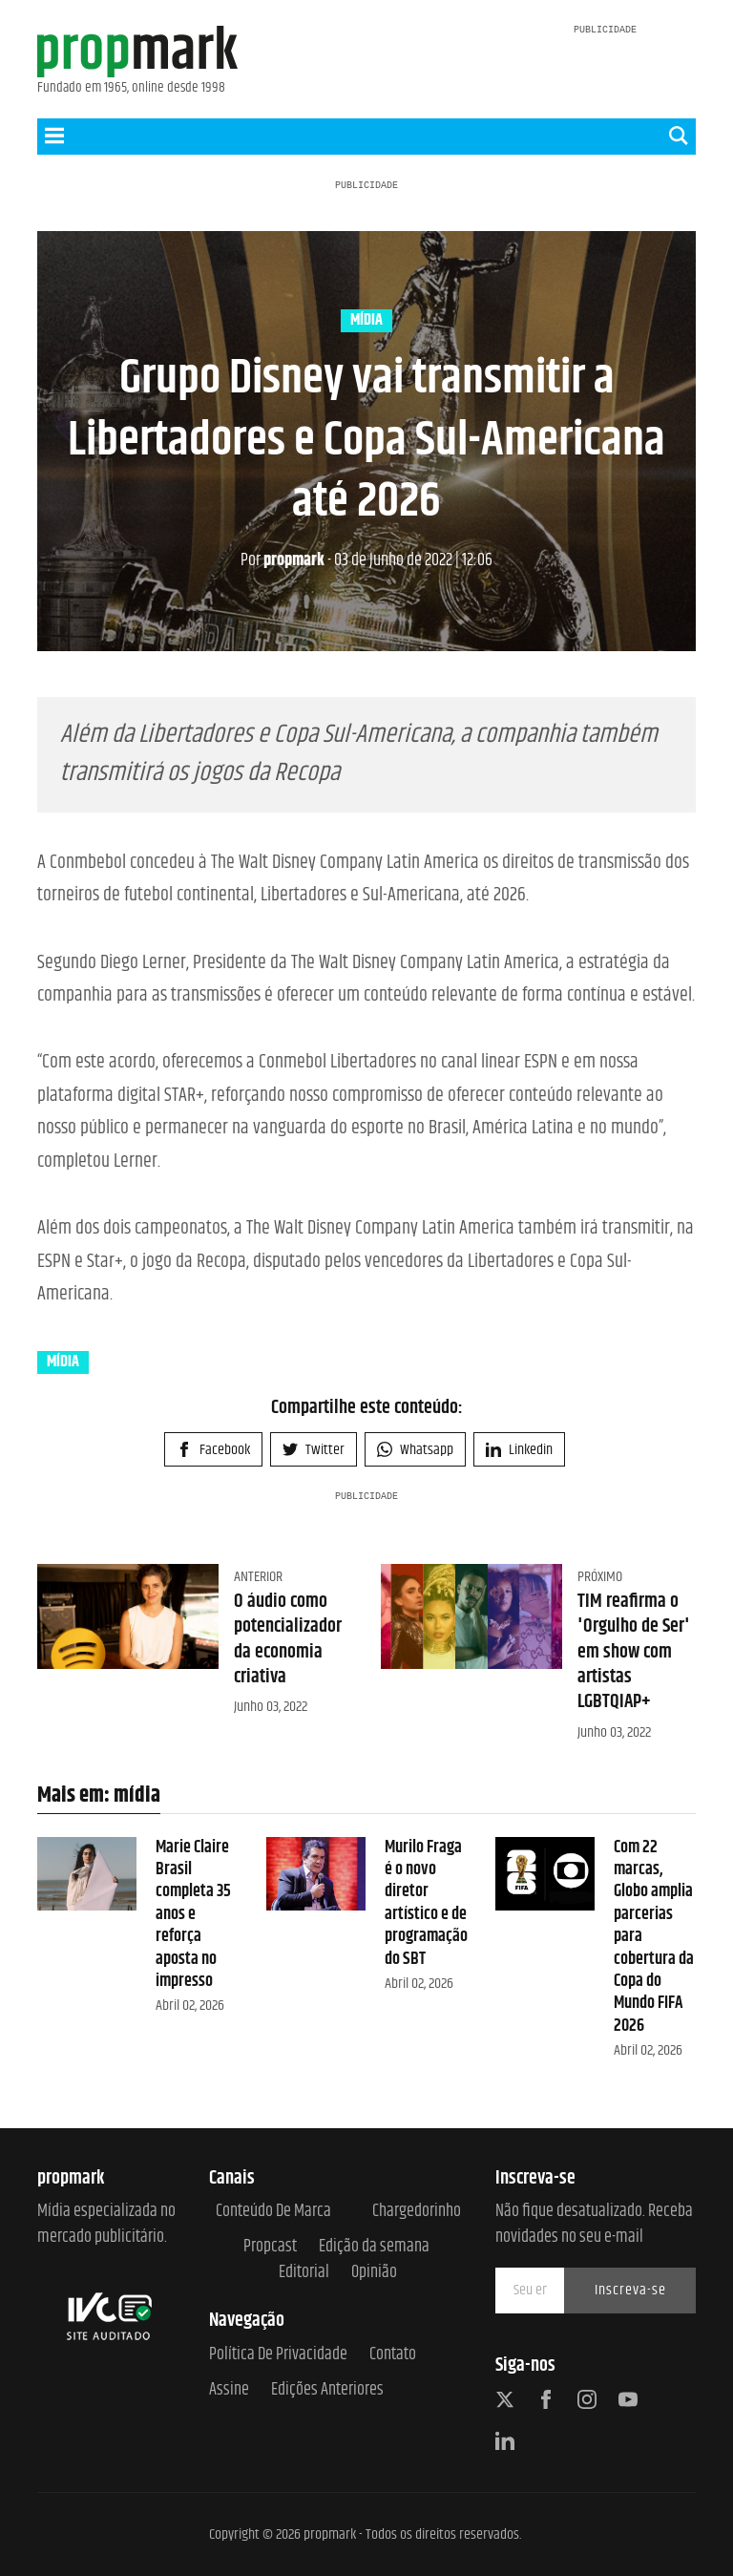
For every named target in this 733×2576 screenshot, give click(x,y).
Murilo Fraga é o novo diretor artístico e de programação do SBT (426, 1903)
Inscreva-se (630, 2290)
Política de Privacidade (278, 2355)
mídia (366, 320)
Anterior (258, 1577)
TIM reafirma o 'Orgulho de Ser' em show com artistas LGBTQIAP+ (633, 1652)
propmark (283, 560)
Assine (229, 2390)
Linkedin (519, 1450)
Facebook (213, 1450)
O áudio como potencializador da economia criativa (288, 1639)
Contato (392, 2355)
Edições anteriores (327, 2390)
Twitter (314, 1450)
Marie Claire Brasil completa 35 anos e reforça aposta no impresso (193, 1914)
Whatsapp (415, 1450)
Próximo (599, 1577)
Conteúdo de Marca (273, 2212)
